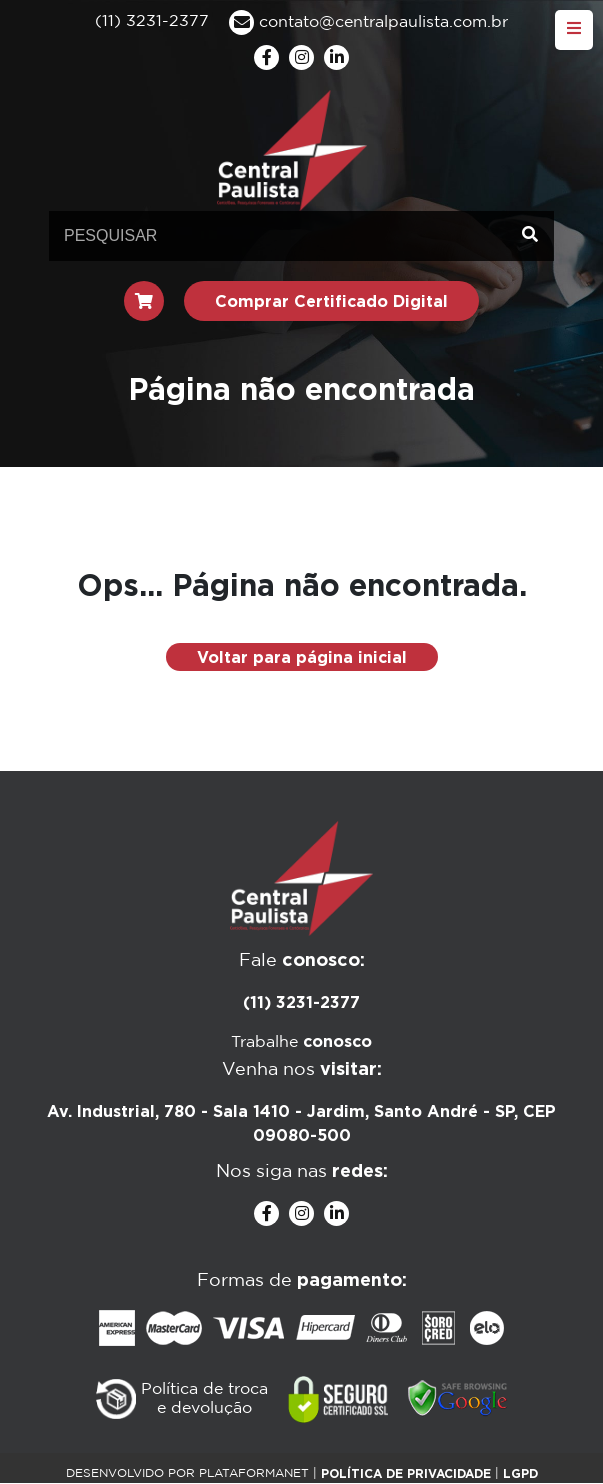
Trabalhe (301, 1042)
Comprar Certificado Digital (331, 301)
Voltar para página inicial (302, 657)
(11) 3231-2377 (301, 1002)
